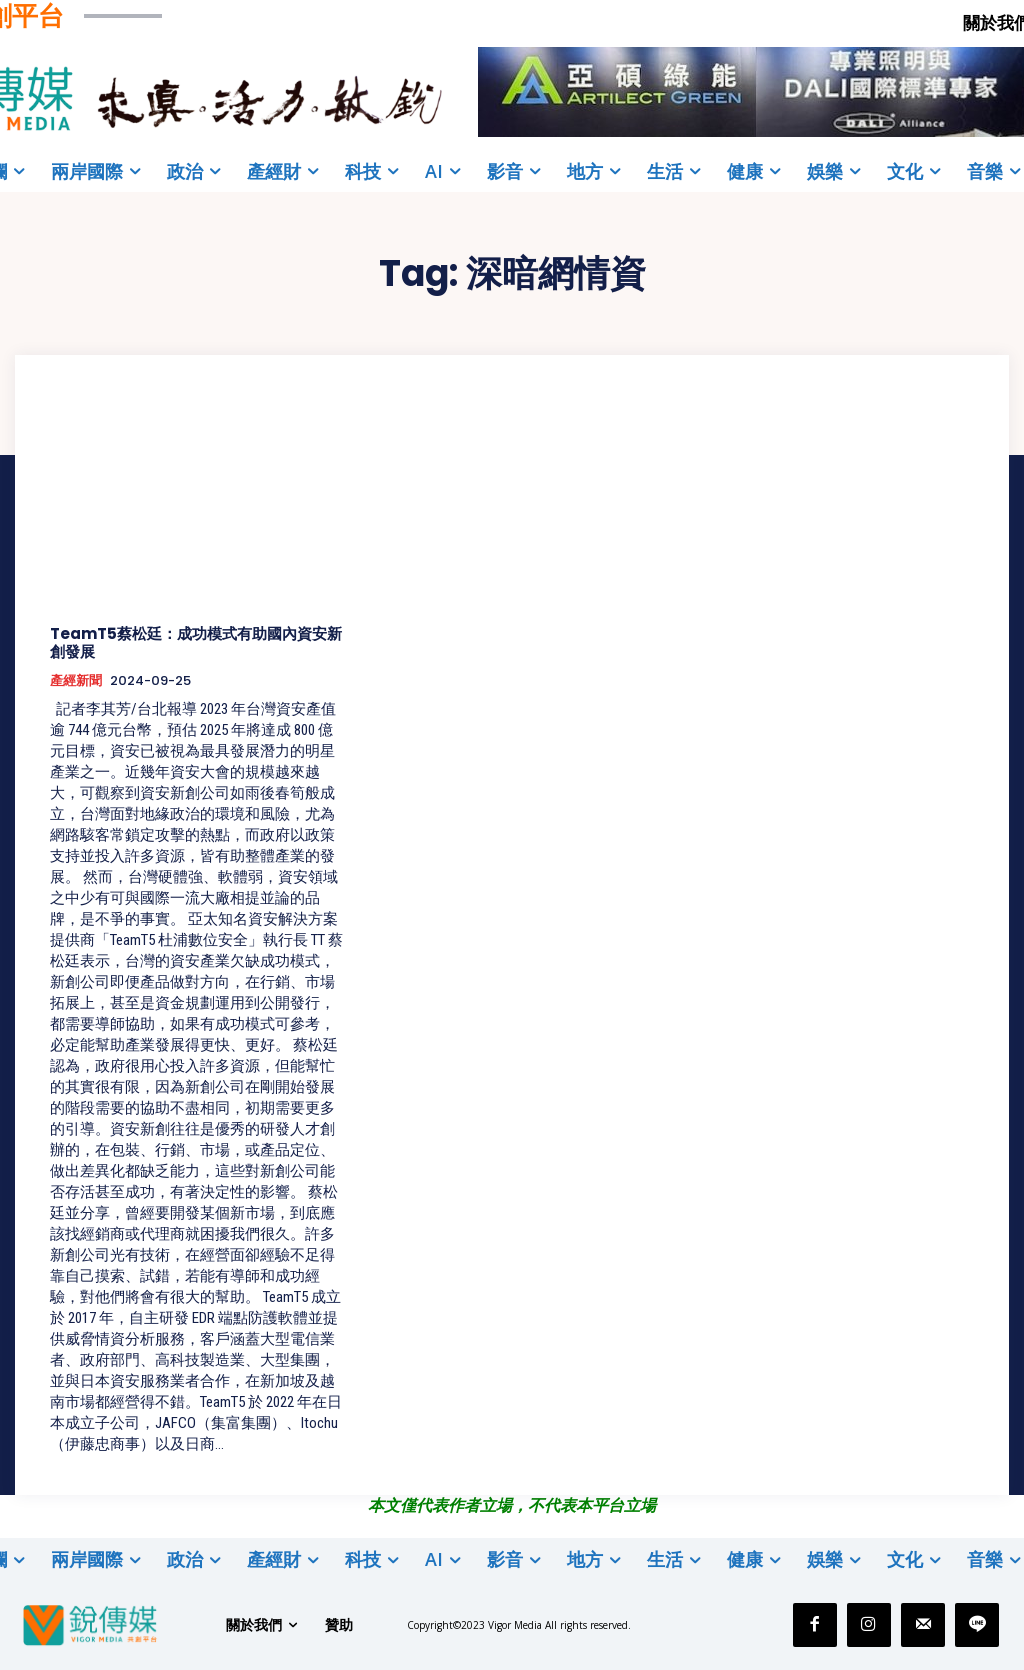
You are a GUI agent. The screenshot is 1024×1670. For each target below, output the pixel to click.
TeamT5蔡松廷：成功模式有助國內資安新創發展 (196, 642)
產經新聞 (76, 681)
